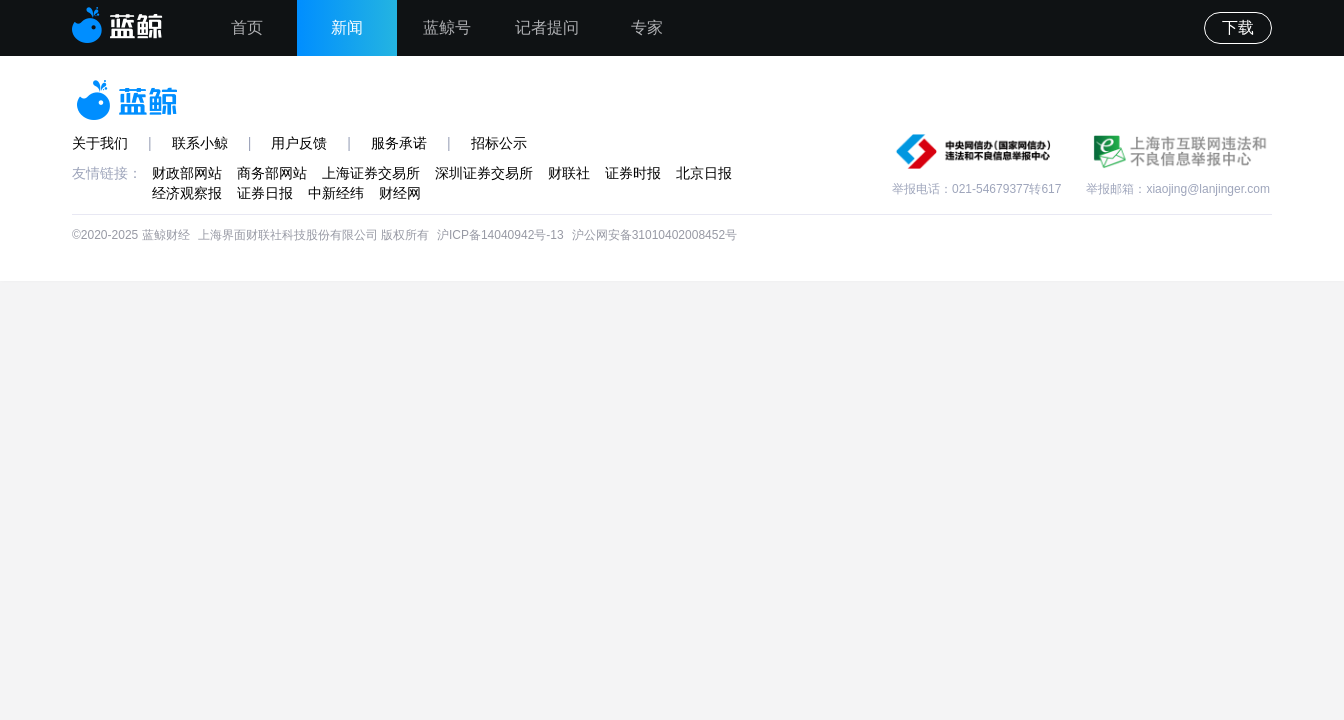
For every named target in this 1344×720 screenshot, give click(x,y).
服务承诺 (399, 143)
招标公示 (499, 143)
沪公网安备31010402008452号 (654, 235)
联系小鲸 (200, 143)
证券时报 (633, 173)
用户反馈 (299, 143)
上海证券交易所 (371, 173)
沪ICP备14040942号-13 (500, 235)
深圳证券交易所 (484, 173)
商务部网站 (272, 173)
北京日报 (704, 173)
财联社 (569, 173)
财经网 (400, 193)
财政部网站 (187, 173)
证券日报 (265, 193)
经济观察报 (187, 193)
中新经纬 (336, 193)
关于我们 (100, 143)
